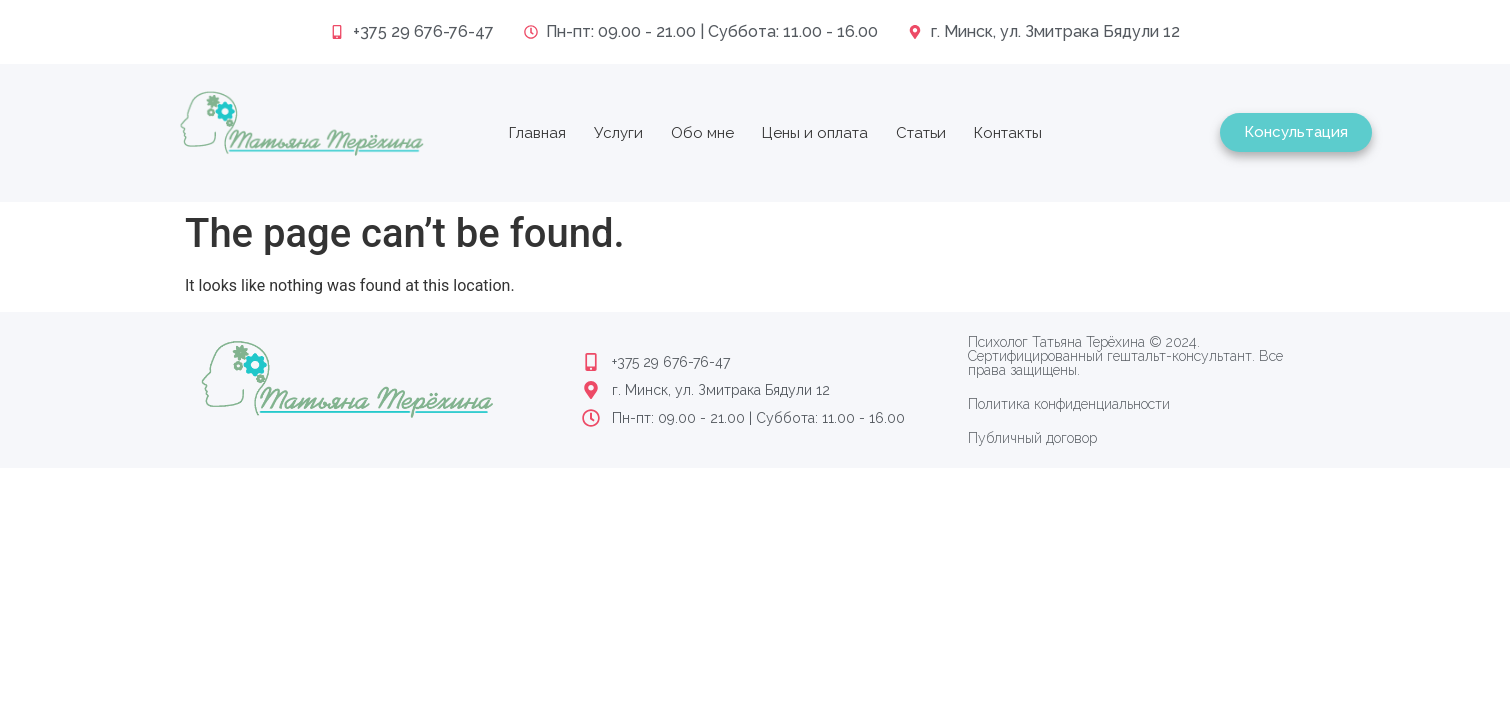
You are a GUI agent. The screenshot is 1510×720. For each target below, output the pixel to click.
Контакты (1008, 133)
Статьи (921, 133)
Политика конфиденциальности (1069, 404)
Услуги (618, 133)
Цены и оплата (815, 133)
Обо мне (702, 133)
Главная (537, 133)
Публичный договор (1032, 438)
